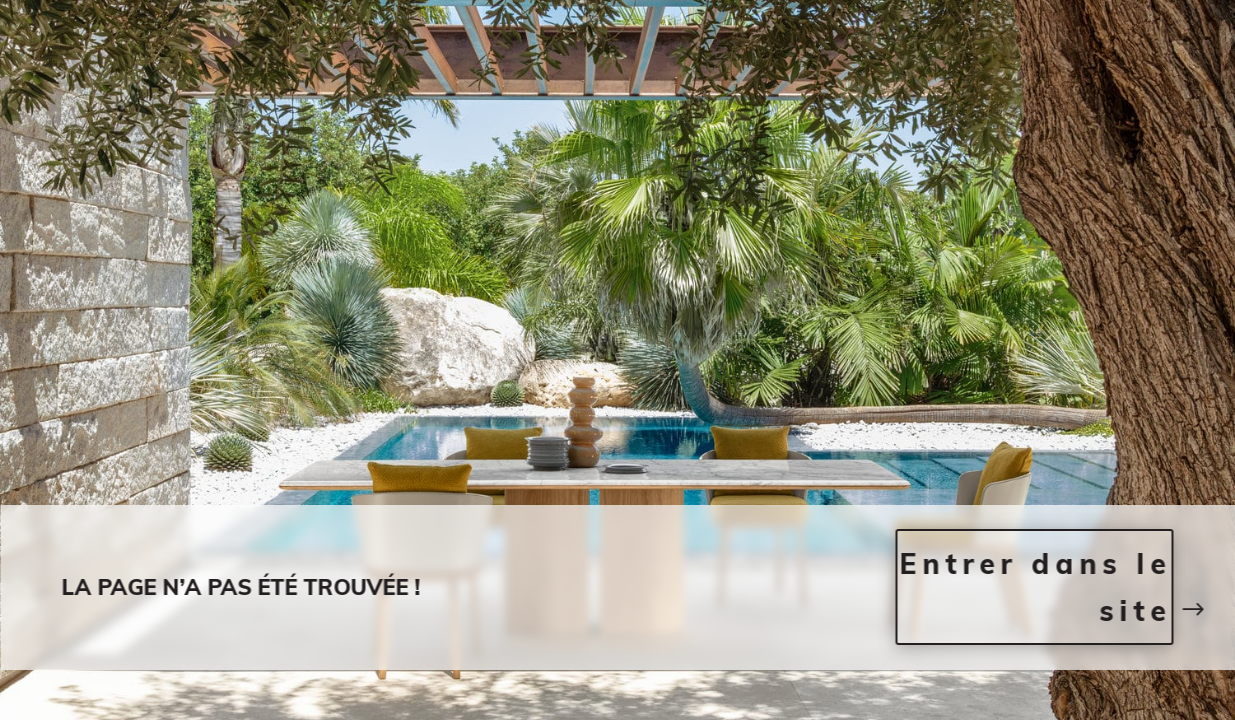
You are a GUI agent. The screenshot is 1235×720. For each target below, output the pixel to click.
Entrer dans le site (1035, 587)
